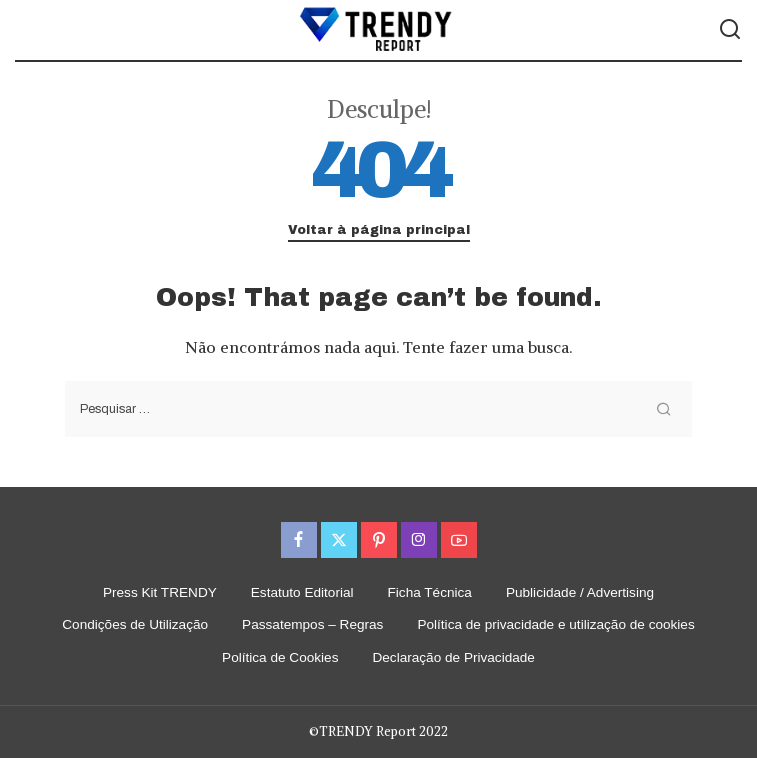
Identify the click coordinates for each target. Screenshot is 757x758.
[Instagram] (419, 540)
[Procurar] (730, 30)
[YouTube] (459, 540)
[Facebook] (299, 540)
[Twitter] (339, 540)
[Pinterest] (379, 540)
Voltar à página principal (379, 230)
